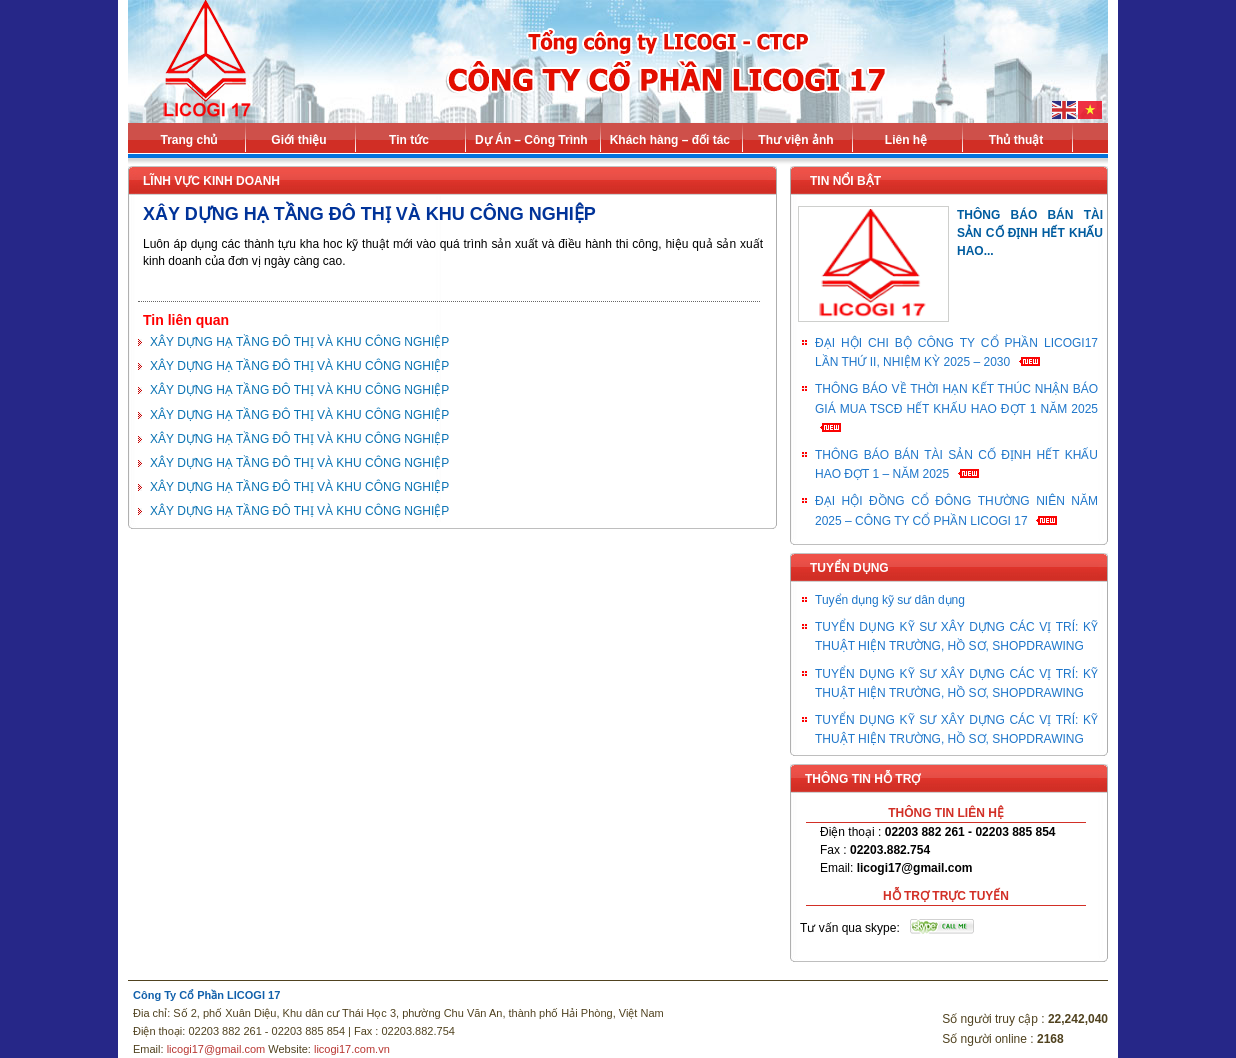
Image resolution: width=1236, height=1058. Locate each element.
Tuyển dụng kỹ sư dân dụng (890, 600)
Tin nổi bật (845, 181)
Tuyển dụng (849, 568)
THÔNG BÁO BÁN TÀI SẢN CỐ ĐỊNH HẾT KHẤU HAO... (1030, 233)
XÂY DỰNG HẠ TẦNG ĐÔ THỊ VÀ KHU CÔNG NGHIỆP (299, 342)
